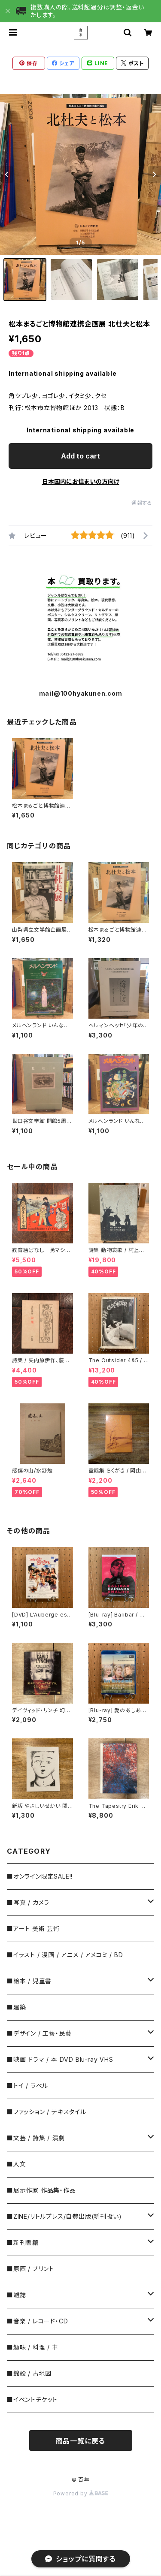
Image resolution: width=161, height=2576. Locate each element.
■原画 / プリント (30, 2268)
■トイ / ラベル (27, 2085)
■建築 (16, 2007)
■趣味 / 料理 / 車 (32, 2347)
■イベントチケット (32, 2399)
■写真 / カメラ (28, 1902)
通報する (141, 503)
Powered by (80, 2493)
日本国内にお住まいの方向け (80, 481)
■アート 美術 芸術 (33, 1928)
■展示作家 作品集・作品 (41, 2190)
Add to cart (80, 456)
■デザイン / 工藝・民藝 (39, 2033)
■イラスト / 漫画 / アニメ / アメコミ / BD (65, 1954)
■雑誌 (16, 2294)
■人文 (16, 2164)
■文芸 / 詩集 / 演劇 (35, 2138)
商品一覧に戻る (81, 2441)
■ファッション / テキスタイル (46, 2111)
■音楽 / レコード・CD (37, 2321)
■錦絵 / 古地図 (29, 2373)
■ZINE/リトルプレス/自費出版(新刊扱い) (64, 2216)
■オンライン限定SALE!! (40, 1876)
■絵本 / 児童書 (29, 1981)
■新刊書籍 (23, 2242)
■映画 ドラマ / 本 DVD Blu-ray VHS (60, 2059)
